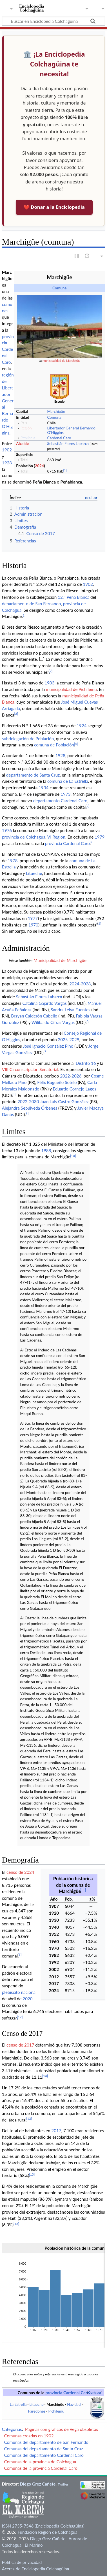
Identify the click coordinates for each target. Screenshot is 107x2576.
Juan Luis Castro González (64, 1101)
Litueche (34, 873)
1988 (46, 1150)
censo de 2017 (20, 2044)
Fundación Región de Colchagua (47, 2532)
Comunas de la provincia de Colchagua (40, 2461)
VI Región (56, 836)
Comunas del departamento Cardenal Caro (43, 2455)
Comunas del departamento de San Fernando (46, 2442)
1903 (49, 682)
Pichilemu (56, 2411)
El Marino (34, 2545)
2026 (76, 1075)
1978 (12, 860)
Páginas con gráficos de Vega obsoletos (61, 2429)
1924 (81, 725)
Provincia (28, 437)
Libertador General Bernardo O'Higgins (71, 430)
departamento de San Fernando (31, 603)
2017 (56, 2130)
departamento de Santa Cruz (33, 774)
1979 (99, 836)
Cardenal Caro (59, 437)
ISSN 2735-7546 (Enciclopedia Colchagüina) (43, 2525)
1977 (33, 918)
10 (73, 1156)
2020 (27, 1998)
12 (20, 2017)
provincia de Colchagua (23, 836)
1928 (7, 462)
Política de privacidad (22, 2562)
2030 (34, 1101)
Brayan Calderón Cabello (34, 1015)
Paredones (36, 2411)
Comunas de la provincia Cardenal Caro (40, 2468)
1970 (33, 924)
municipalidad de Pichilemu (71, 689)
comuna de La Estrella (67, 781)
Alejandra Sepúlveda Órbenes (29, 1107)
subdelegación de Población (28, 738)
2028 (86, 983)
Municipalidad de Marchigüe (60, 960)
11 (83, 1890)
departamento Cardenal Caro (60, 800)
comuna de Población (54, 744)
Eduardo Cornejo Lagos (74, 1088)
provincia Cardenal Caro (8, 349)
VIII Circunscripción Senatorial (30, 1069)
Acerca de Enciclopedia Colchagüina (35, 2568)
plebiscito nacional (19, 1992)
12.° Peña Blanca (73, 597)
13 (45, 2076)
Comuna (59, 287)
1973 (65, 794)
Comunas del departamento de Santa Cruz (43, 2448)
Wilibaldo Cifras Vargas (53, 1022)
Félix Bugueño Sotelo (57, 1082)
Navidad (74, 2404)
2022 (65, 1075)
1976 (7, 830)
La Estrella (18, 2404)
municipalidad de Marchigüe (61, 360)
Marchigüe (56, 411)
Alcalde (22, 443)
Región (26, 427)
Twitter (63, 2484)
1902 (7, 449)
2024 (39, 465)
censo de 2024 (20, 1872)
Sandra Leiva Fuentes (70, 1009)
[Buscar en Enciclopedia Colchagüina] (53, 20)
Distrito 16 (86, 1063)
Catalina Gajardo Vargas (44, 1003)
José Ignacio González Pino (48, 1045)
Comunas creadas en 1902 (29, 2435)
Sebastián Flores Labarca (68, 443)
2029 (74, 1039)
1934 (43, 787)
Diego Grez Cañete (38, 2483)
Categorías (12, 2429)
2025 (63, 1039)
